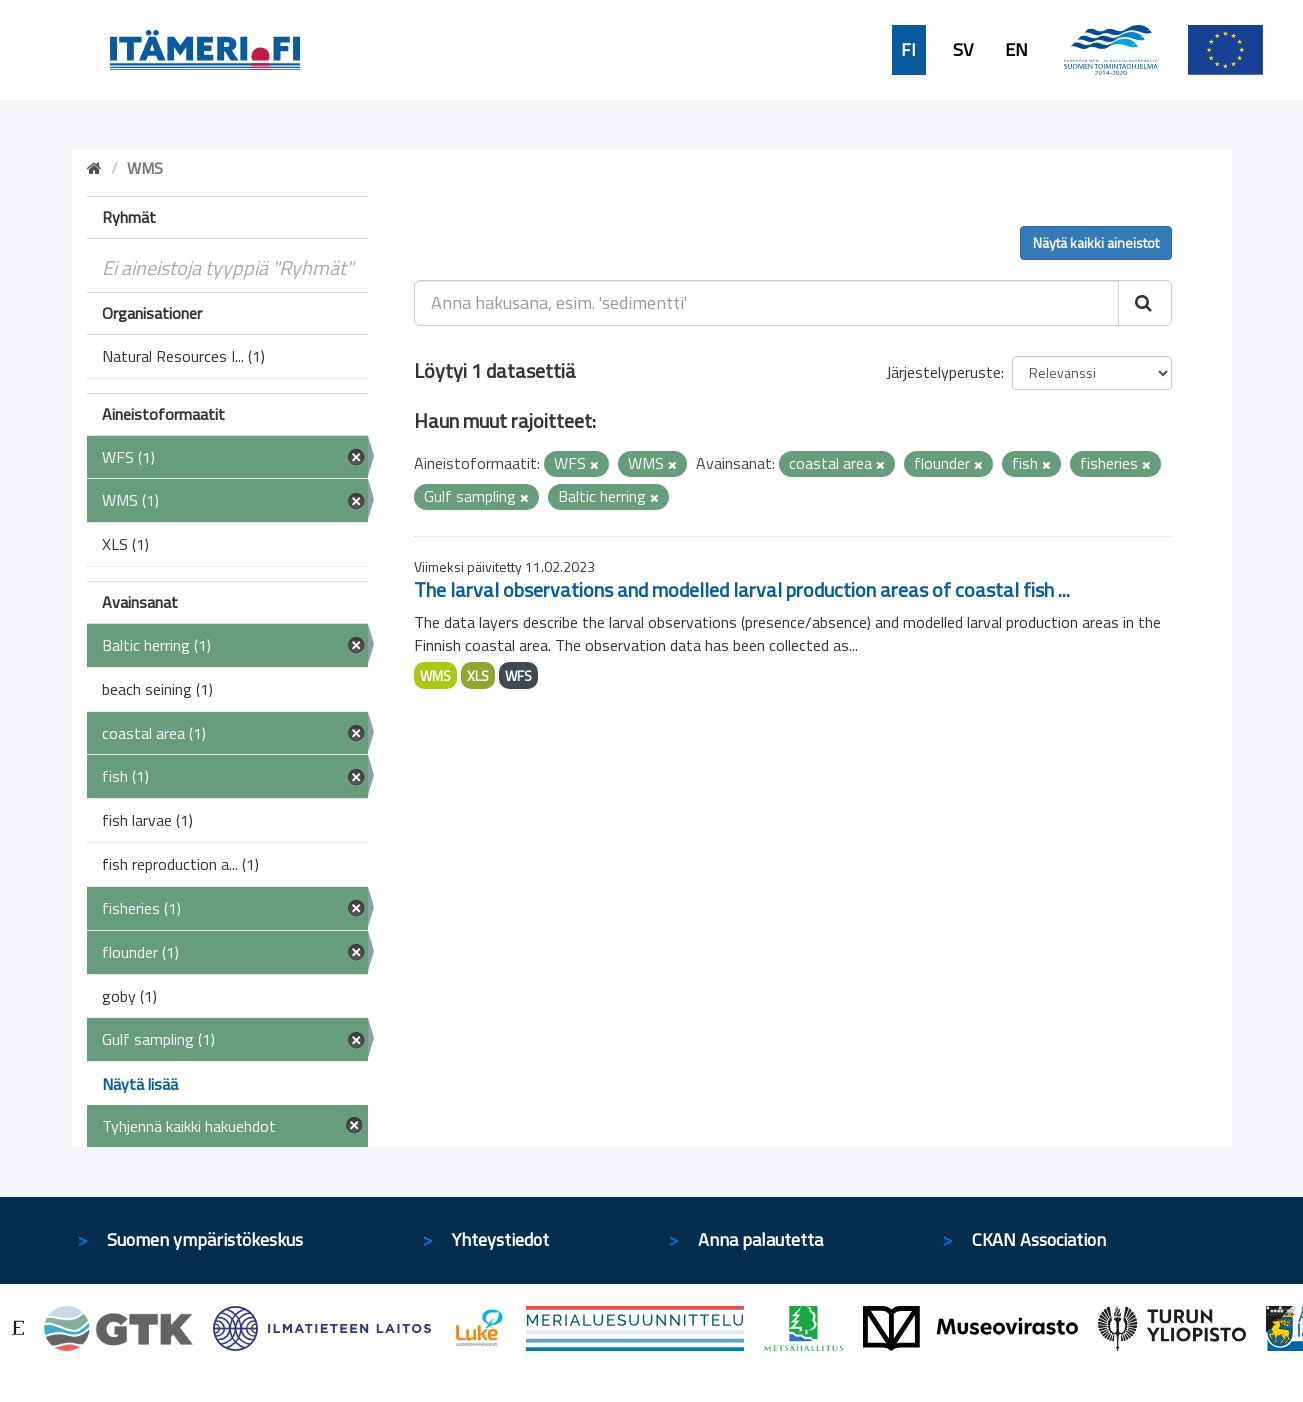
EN (1016, 50)
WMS (435, 675)
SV (963, 50)
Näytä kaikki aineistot (1096, 242)
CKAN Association (1039, 1239)
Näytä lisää (140, 1084)
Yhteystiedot (500, 1239)
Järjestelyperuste (943, 372)
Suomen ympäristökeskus (205, 1239)
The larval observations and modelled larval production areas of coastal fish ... (742, 589)
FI (908, 50)
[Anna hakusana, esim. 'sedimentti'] (766, 303)
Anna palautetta (760, 1239)
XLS (478, 675)
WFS (518, 675)
